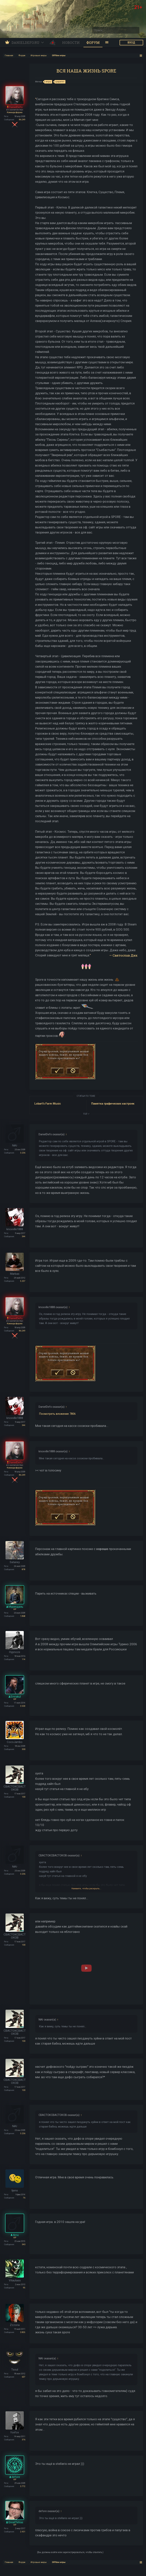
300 (23, 1749)
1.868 (22, 1616)
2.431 (22, 2532)
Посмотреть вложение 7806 (57, 1413)
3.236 (22, 1153)
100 (23, 1797)
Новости (71, 42)
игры (48, 81)
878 (23, 1569)
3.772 (22, 2486)
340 (23, 2244)
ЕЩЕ (86, 1114)
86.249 (22, 120)
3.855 (22, 2332)
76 (24, 2198)
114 (23, 1659)
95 (24, 2288)
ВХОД (131, 42)
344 (23, 1236)
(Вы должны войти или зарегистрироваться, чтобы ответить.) (70, 2552)
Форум (93, 42)
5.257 (22, 1281)
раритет (59, 81)
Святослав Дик (125, 955)
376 (23, 2440)
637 (23, 2377)
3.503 (22, 1706)
